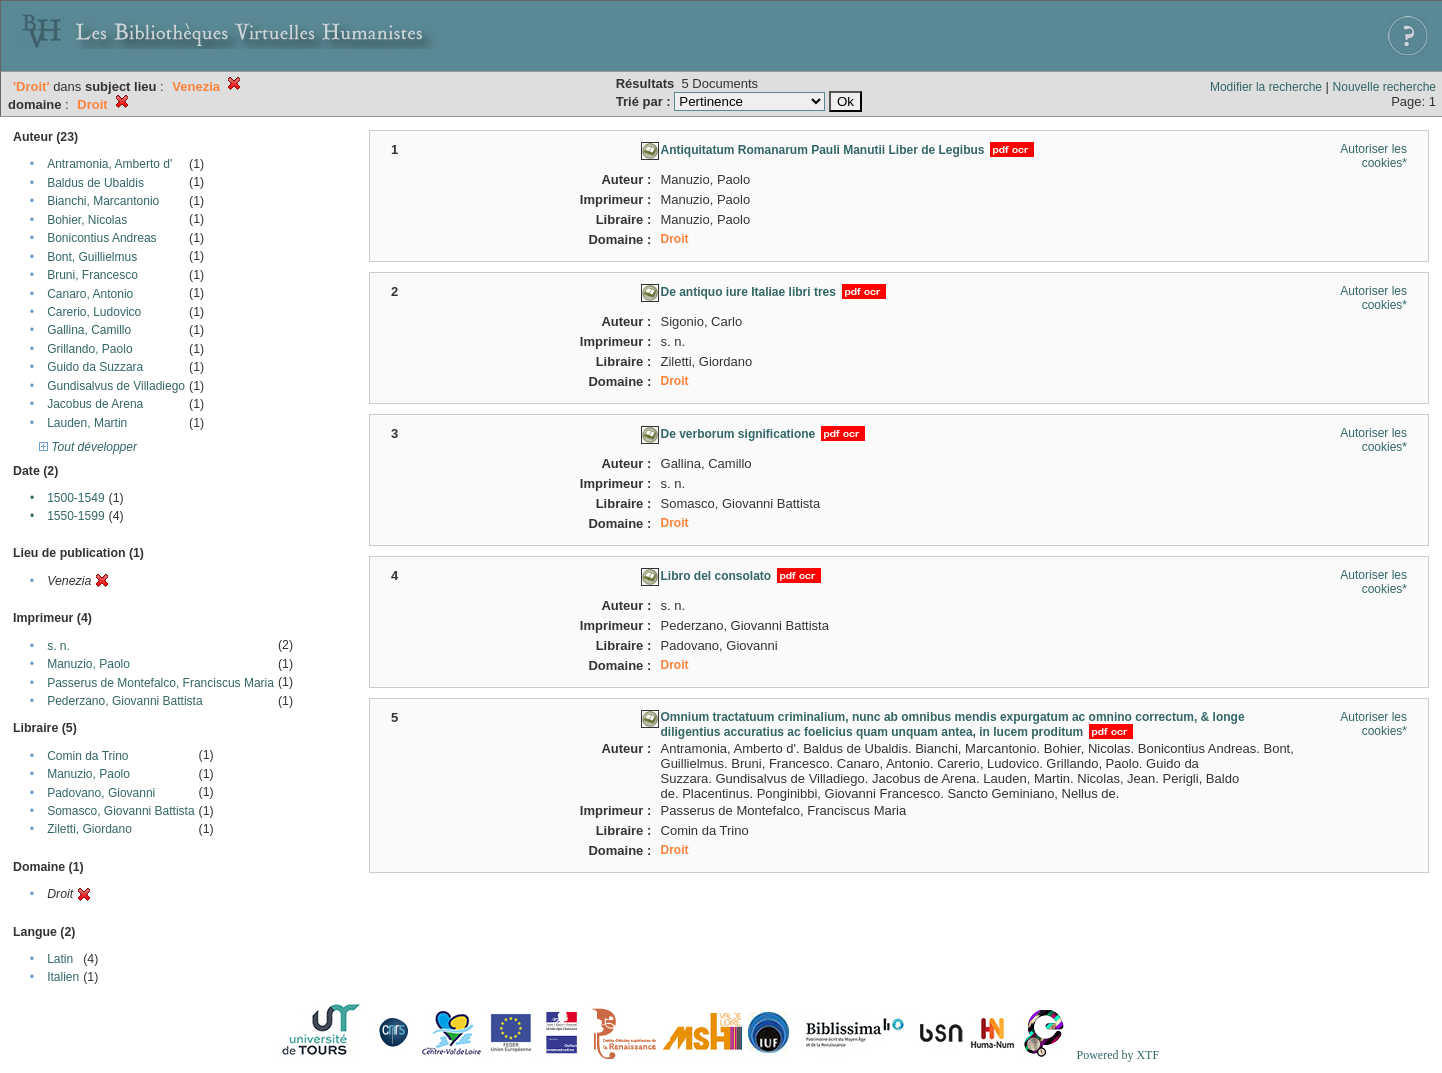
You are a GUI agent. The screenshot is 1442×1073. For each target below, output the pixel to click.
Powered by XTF (1117, 1055)
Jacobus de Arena (95, 404)
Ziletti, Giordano (89, 829)
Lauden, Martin (87, 423)
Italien (63, 977)
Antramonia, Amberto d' (109, 164)
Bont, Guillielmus (92, 257)
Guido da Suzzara (95, 367)
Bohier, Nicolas (87, 220)
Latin (60, 959)
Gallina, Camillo (89, 330)
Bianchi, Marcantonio (103, 201)
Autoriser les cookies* (1373, 156)
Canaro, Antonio (90, 294)
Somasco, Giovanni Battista (120, 811)
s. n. (58, 646)
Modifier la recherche (1266, 87)
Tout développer (88, 447)
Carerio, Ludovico (94, 312)
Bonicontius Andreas (101, 238)
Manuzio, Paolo (88, 664)
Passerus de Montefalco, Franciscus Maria (160, 683)
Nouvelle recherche (1384, 87)
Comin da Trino (87, 756)
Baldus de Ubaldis (95, 183)
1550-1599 (75, 516)
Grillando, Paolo (89, 349)
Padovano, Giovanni (101, 793)
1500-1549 (75, 498)
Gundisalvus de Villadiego (116, 386)
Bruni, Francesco (92, 275)
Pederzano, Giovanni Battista (124, 701)
